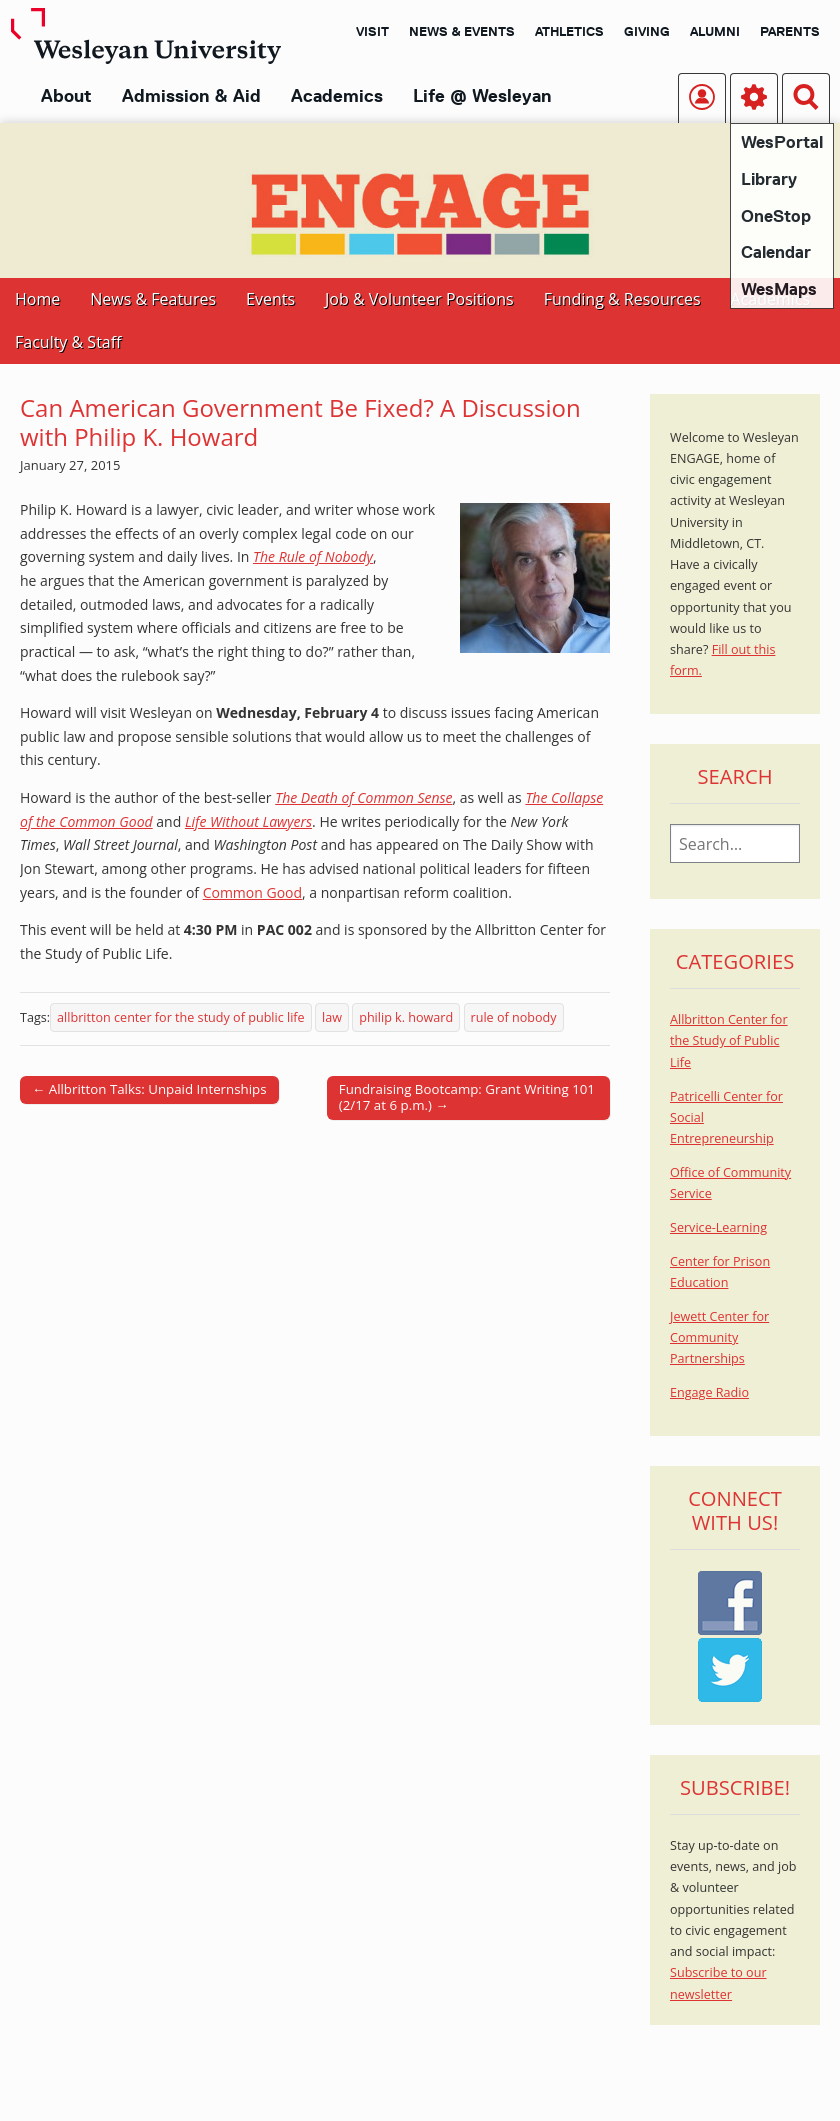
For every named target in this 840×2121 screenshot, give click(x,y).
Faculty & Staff (68, 342)
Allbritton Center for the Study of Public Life (729, 1041)
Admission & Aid (191, 96)
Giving (647, 31)
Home (37, 299)
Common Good (252, 892)
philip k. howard (406, 1017)
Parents (790, 31)
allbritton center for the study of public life (181, 1017)
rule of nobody (514, 1017)
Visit (372, 31)
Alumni (715, 31)
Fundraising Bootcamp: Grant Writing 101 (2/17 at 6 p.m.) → (467, 1097)
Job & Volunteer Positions (419, 299)
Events (270, 299)
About (66, 96)
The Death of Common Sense (363, 797)
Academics (337, 96)
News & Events (462, 31)
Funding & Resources (622, 299)
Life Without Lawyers (248, 821)
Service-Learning (718, 1227)
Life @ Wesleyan (482, 96)
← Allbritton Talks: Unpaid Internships (149, 1089)
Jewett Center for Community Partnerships (719, 1338)
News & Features (153, 299)
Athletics (569, 31)
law (332, 1017)
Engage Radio (709, 1392)
